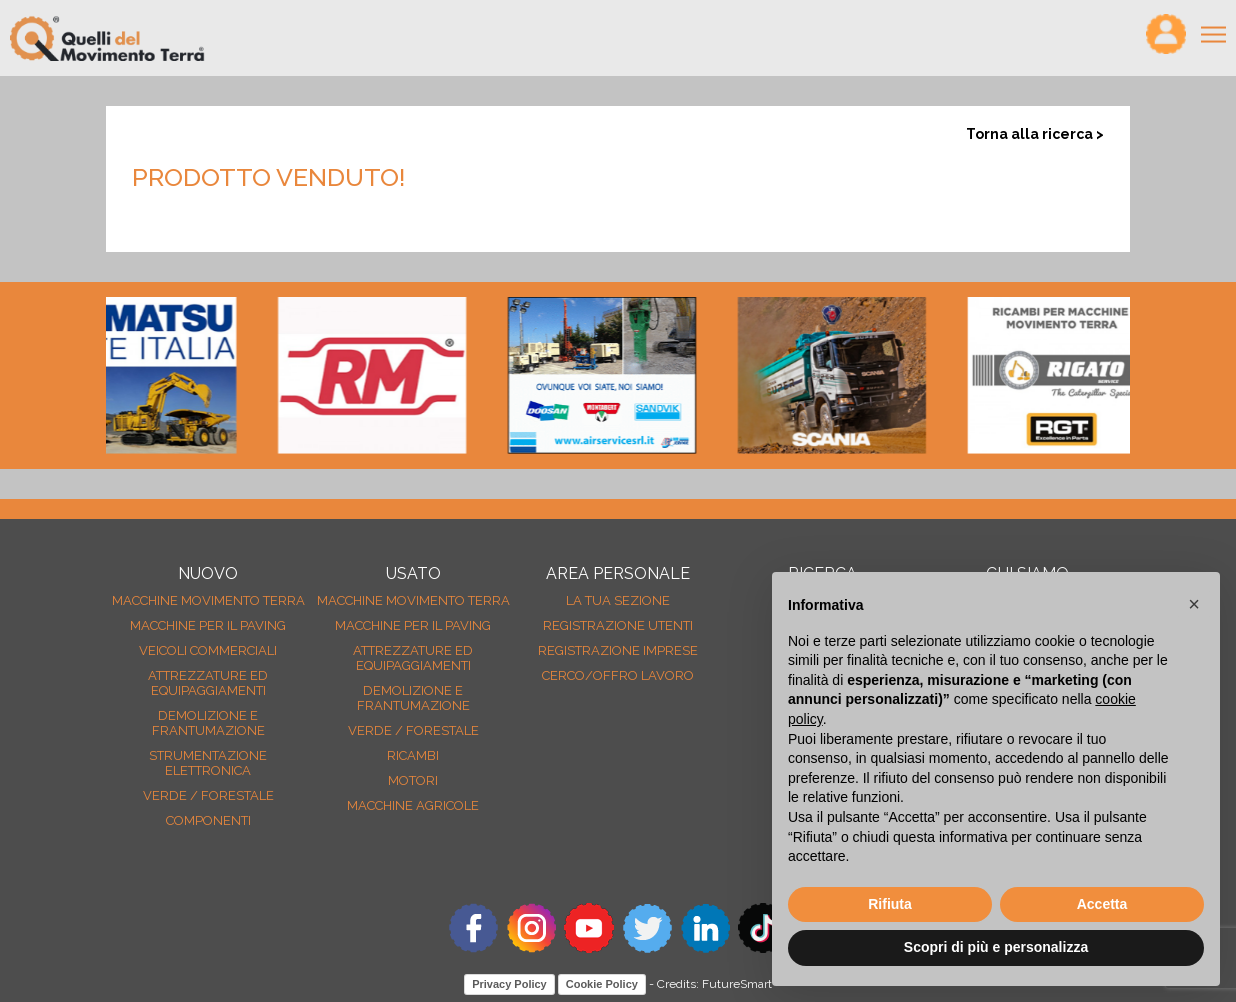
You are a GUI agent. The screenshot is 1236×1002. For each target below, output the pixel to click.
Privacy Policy (509, 984)
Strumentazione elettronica (208, 763)
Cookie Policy (602, 984)
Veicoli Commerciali (208, 650)
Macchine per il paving (208, 625)
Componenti (208, 820)
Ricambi (413, 755)
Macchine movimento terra (208, 600)
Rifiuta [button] (890, 904)
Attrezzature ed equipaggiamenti (208, 683)
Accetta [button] (1102, 904)
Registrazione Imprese (618, 650)
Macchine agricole (413, 805)
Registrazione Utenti (618, 625)
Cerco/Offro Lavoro (618, 675)
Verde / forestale (208, 795)
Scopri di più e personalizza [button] (996, 947)
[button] (1194, 604)
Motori (413, 780)
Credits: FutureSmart (714, 984)
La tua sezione (618, 600)
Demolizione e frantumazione (208, 723)
